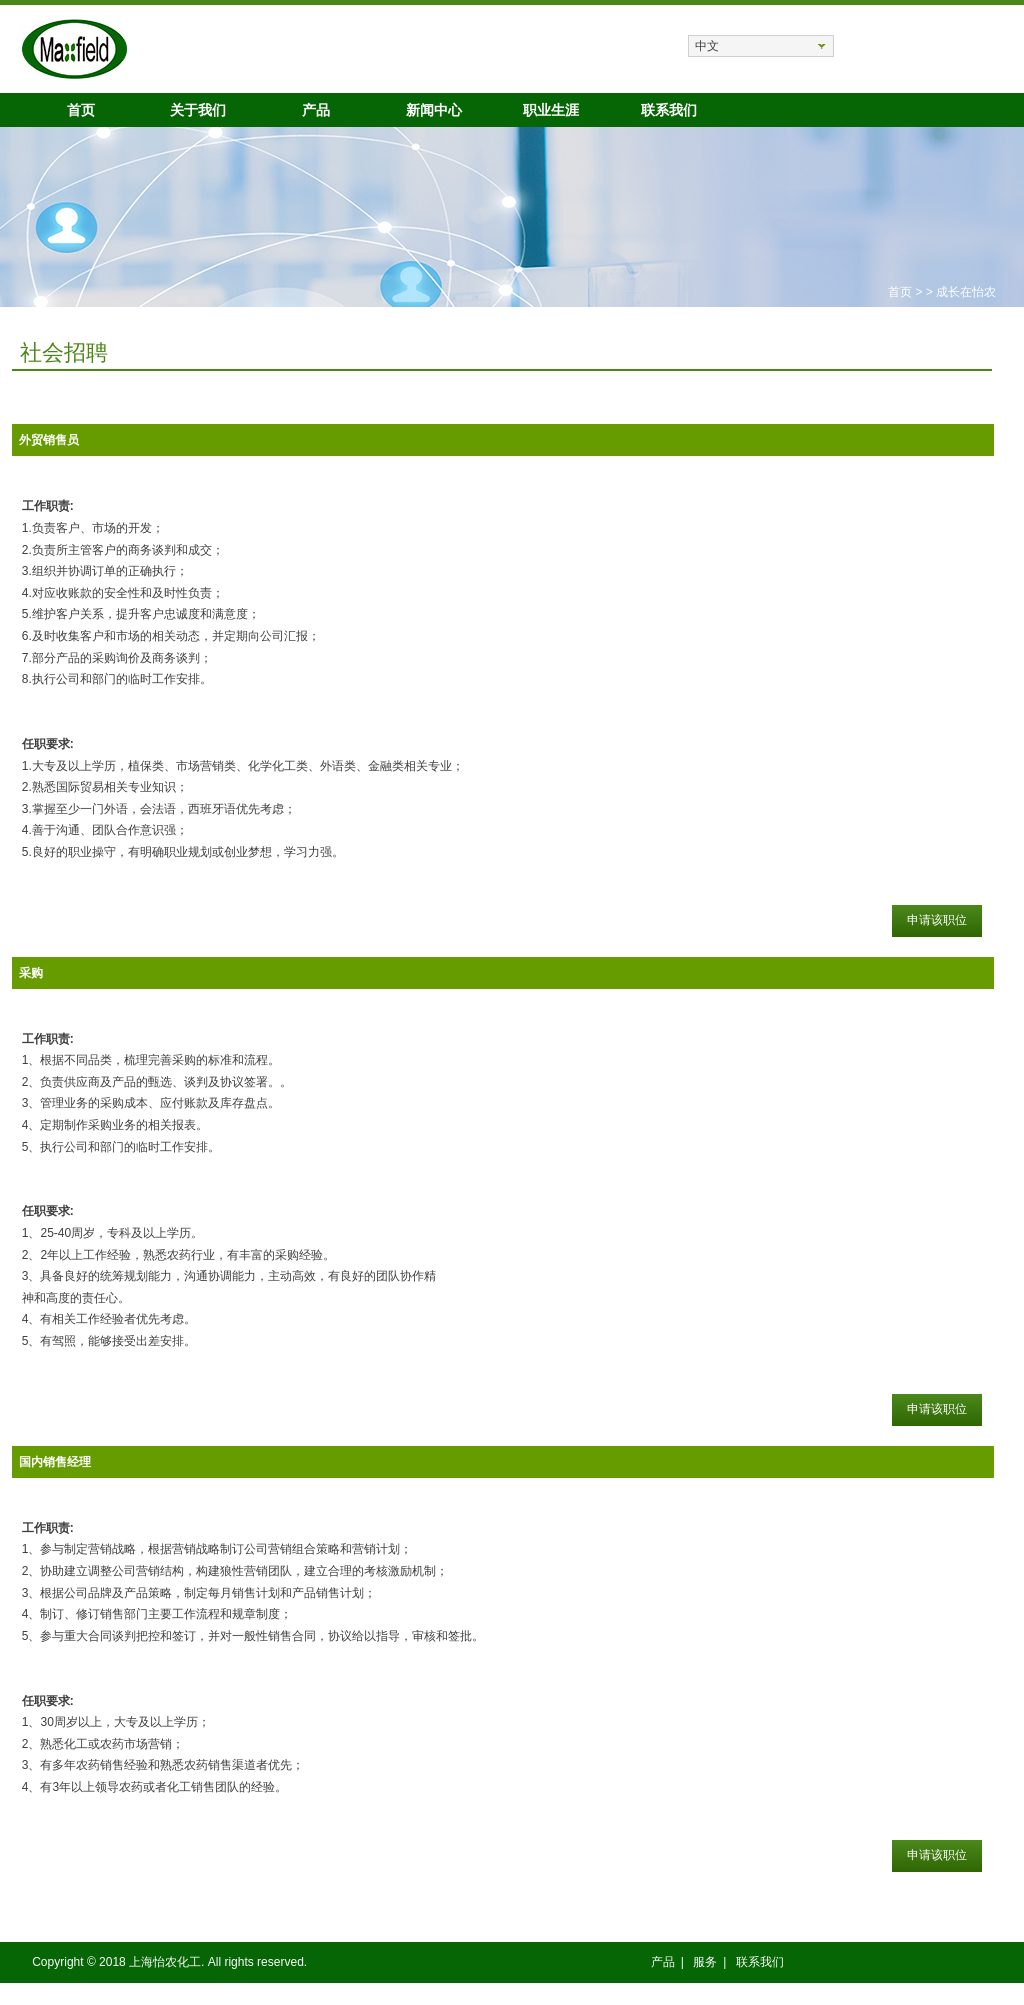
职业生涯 (551, 110)
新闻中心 (434, 110)
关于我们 (198, 110)
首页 (81, 110)
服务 (705, 1962)
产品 (316, 110)
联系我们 (669, 110)
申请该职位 (937, 920)
